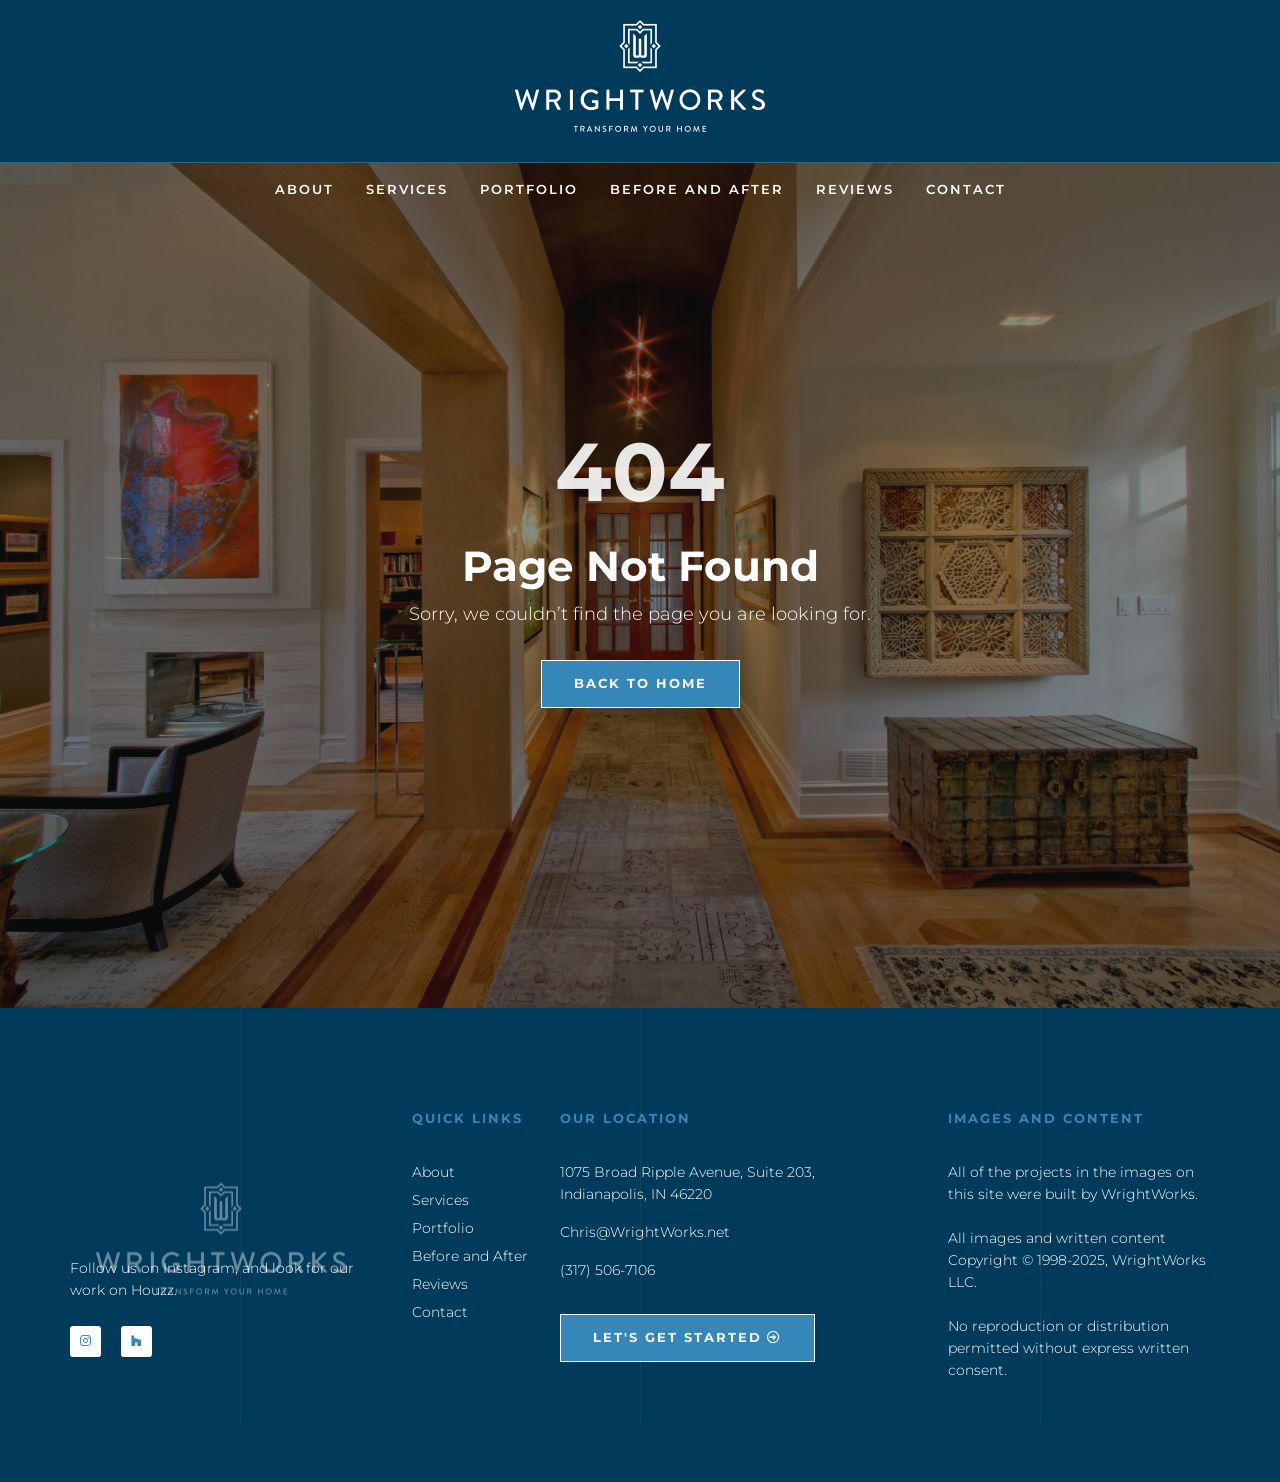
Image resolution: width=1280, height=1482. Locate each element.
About (304, 189)
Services (407, 189)
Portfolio (529, 189)
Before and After (697, 189)
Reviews (855, 189)
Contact (966, 189)
